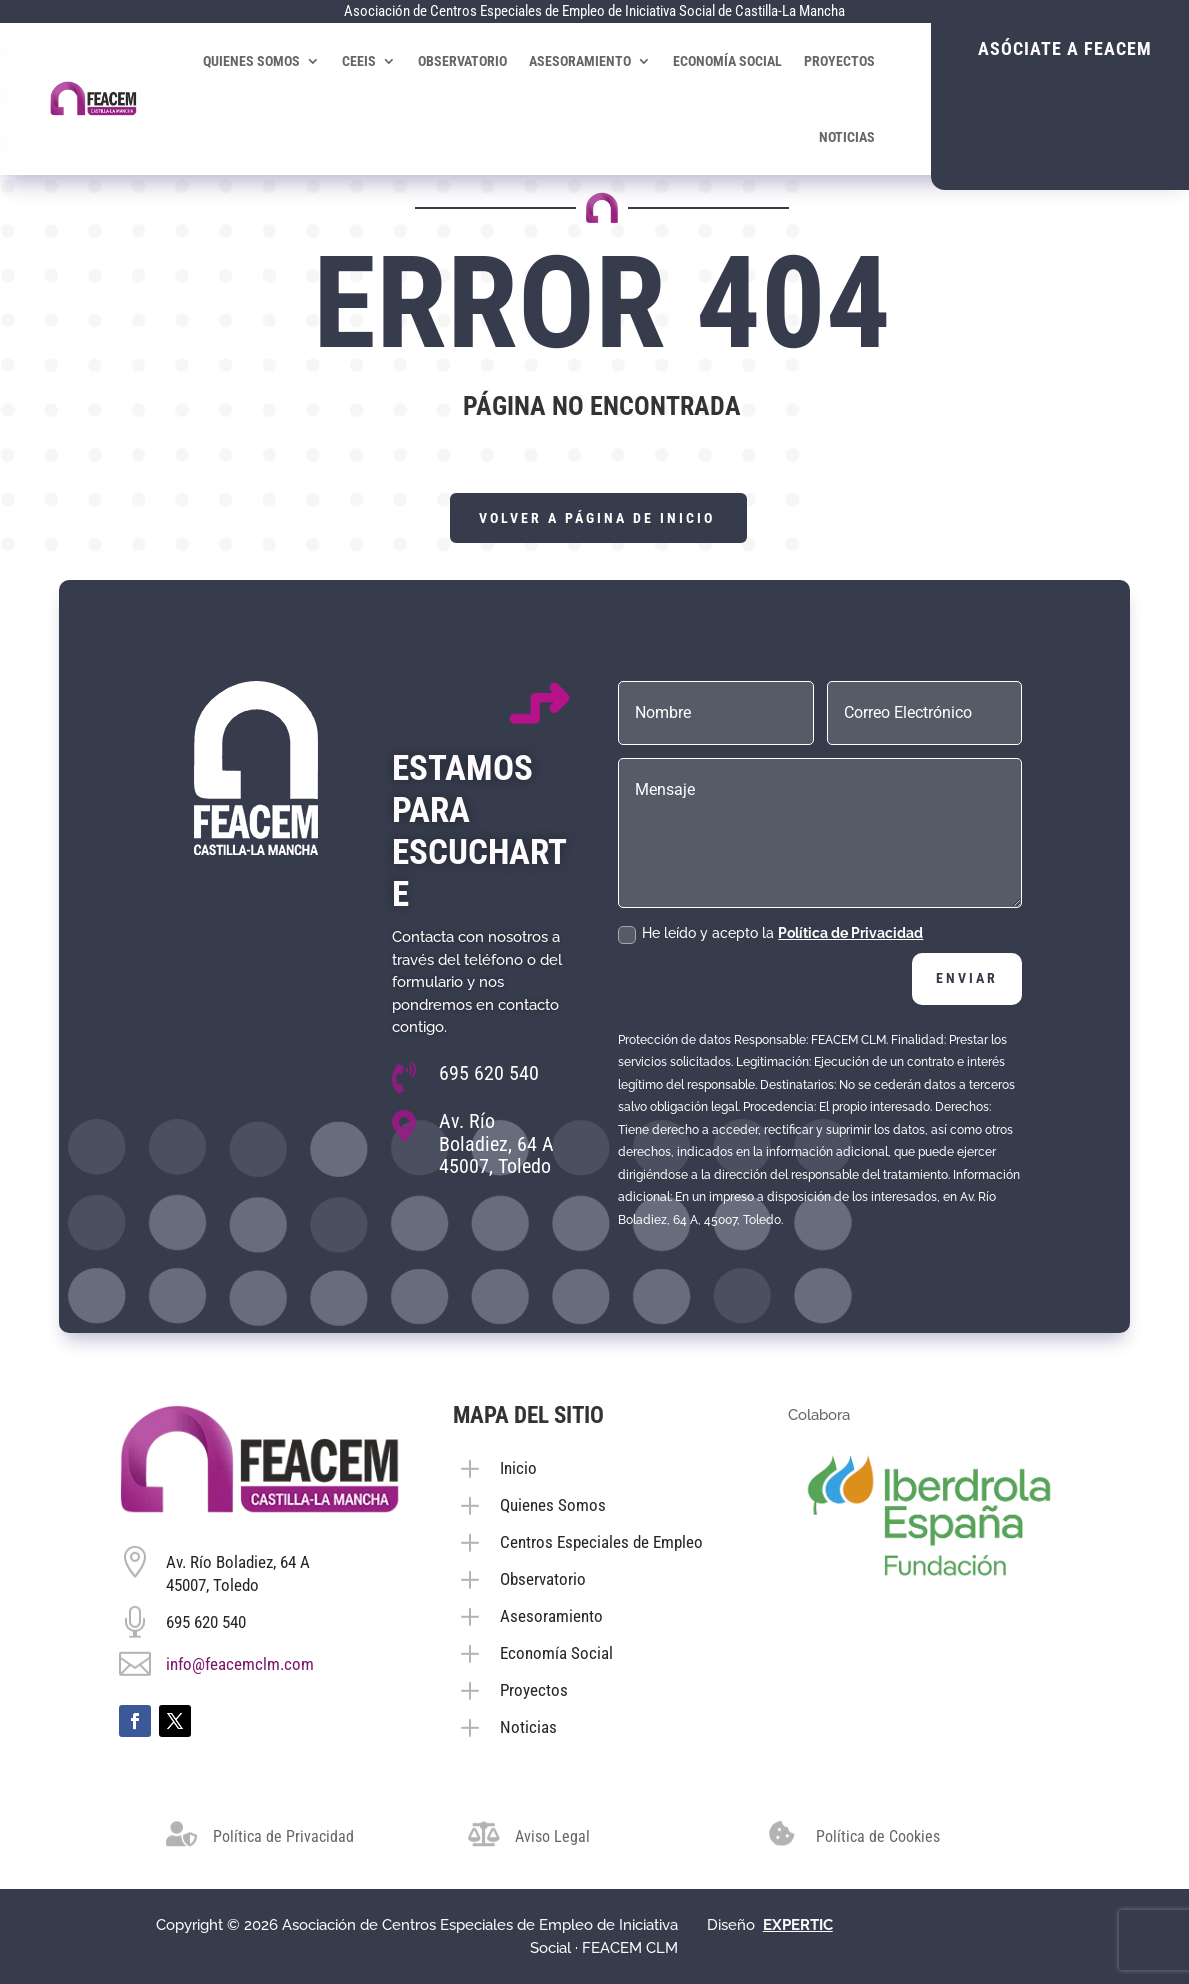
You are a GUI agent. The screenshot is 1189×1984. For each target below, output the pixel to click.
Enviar (967, 978)
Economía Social (732, 61)
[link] (798, 1925)
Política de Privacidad (850, 933)
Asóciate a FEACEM (1061, 48)
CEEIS (364, 61)
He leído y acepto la (770, 934)
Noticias (852, 137)
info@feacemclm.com (240, 1664)
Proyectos (844, 61)
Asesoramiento (585, 61)
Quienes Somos (256, 61)
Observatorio (467, 61)
